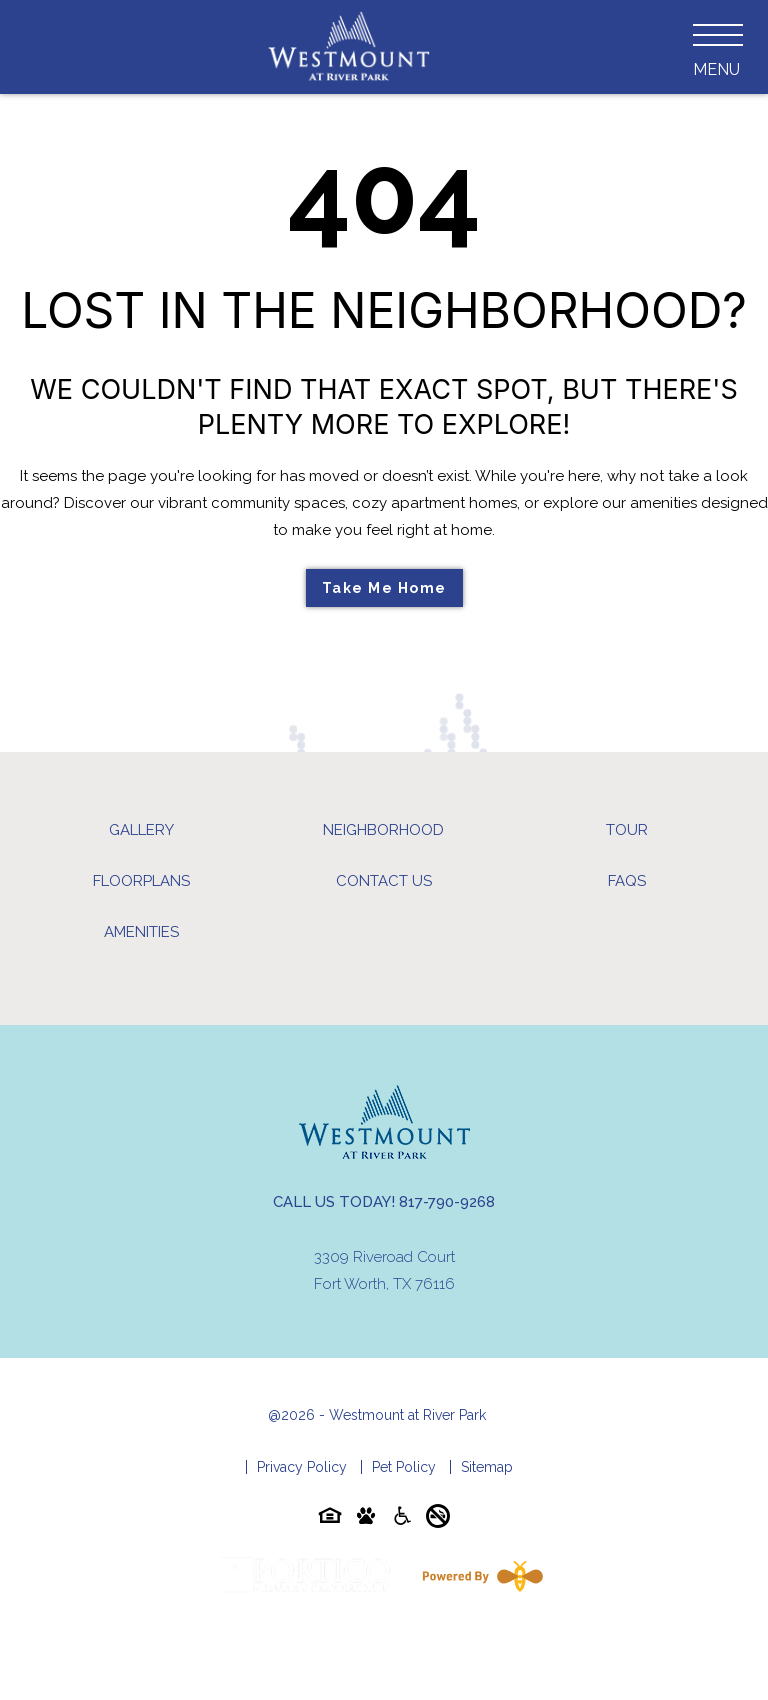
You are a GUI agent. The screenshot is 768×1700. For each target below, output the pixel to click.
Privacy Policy (302, 1467)
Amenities (141, 932)
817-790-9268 (447, 1202)
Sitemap (487, 1467)
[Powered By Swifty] (479, 1576)
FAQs (627, 881)
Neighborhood (383, 830)
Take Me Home (384, 588)
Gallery (141, 830)
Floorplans (141, 881)
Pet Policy (404, 1467)
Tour (627, 830)
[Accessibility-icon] (402, 1519)
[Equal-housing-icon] (330, 1519)
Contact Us (384, 881)
